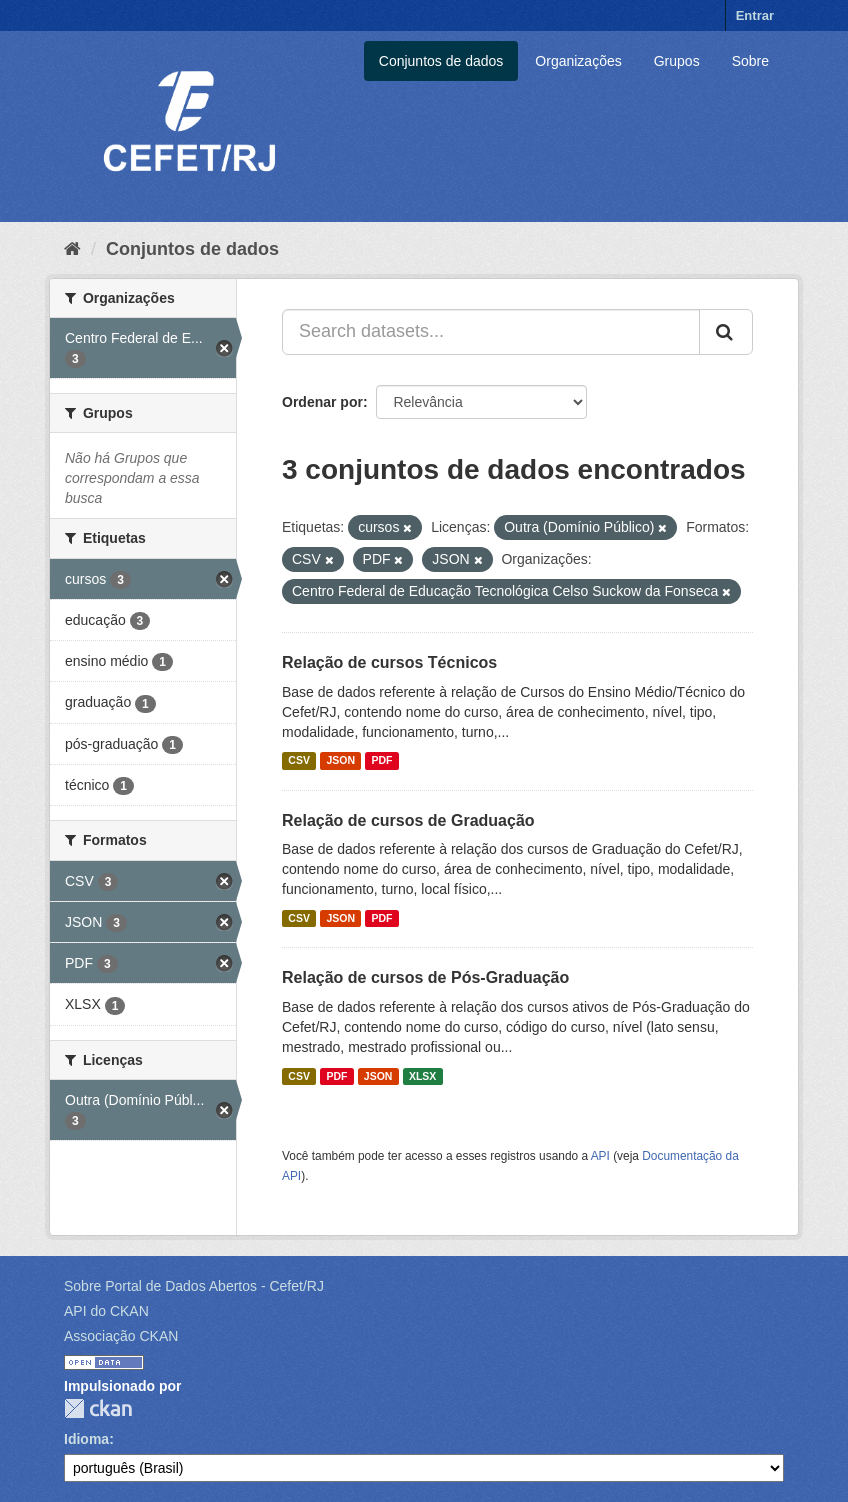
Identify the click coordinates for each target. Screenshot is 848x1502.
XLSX (422, 1076)
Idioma (86, 1439)
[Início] (72, 249)
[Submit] (726, 332)
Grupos (677, 61)
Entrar (755, 15)
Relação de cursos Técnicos (389, 662)
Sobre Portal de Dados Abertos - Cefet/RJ (194, 1286)
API (600, 1156)
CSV (299, 761)
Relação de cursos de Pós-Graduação (425, 977)
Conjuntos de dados (441, 61)
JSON (340, 761)
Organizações (578, 61)
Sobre (750, 61)
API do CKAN (106, 1311)
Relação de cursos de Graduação (408, 820)
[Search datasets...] (491, 332)
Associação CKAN (121, 1336)
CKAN (98, 1408)
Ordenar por (322, 402)
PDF (381, 761)
